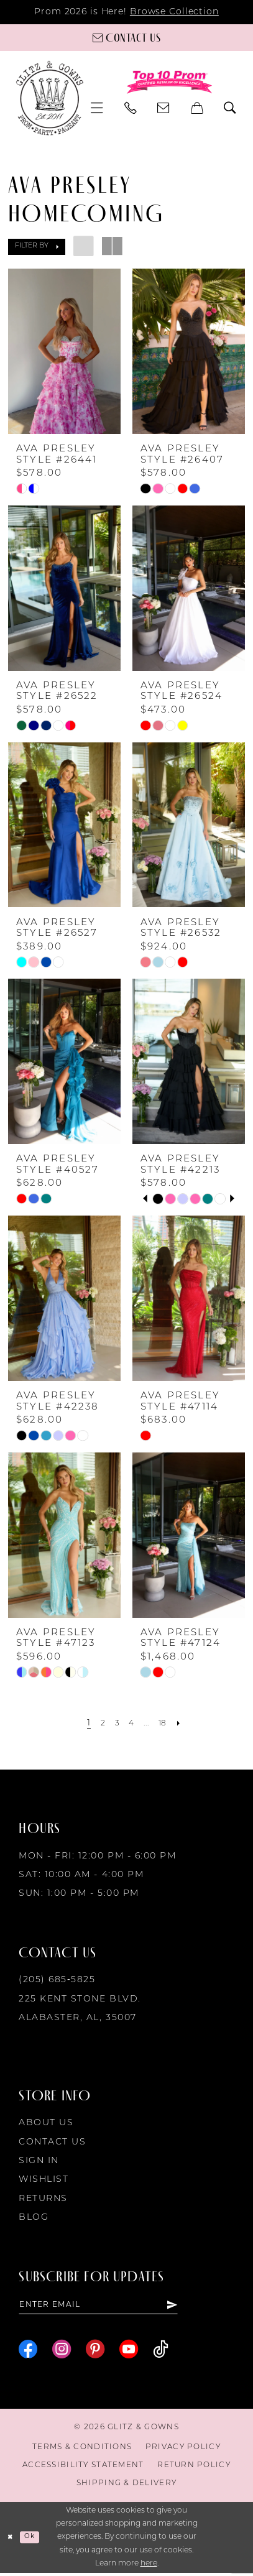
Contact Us (52, 2142)
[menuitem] (97, 108)
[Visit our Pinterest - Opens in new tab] (95, 2352)
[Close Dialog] (11, 2540)
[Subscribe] (199, 2306)
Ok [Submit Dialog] (34, 2540)
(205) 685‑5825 (57, 1980)
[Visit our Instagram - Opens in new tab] (61, 2352)
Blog (33, 2217)
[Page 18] (167, 1723)
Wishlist (43, 2179)
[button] (97, 108)
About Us (46, 2123)
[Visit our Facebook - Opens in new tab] (28, 2352)
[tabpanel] (158, 1199)
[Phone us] (130, 108)
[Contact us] (126, 37)
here (148, 2566)
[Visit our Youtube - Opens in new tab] (128, 2352)
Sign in (39, 2161)
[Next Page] (185, 1723)
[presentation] (64, 351)
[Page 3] (114, 1723)
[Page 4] (131, 1723)
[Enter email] (112, 2306)
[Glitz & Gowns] (50, 97)
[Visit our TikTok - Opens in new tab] (160, 2352)
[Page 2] (98, 1723)
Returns (43, 2199)
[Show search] (230, 108)
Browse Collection (174, 12)
